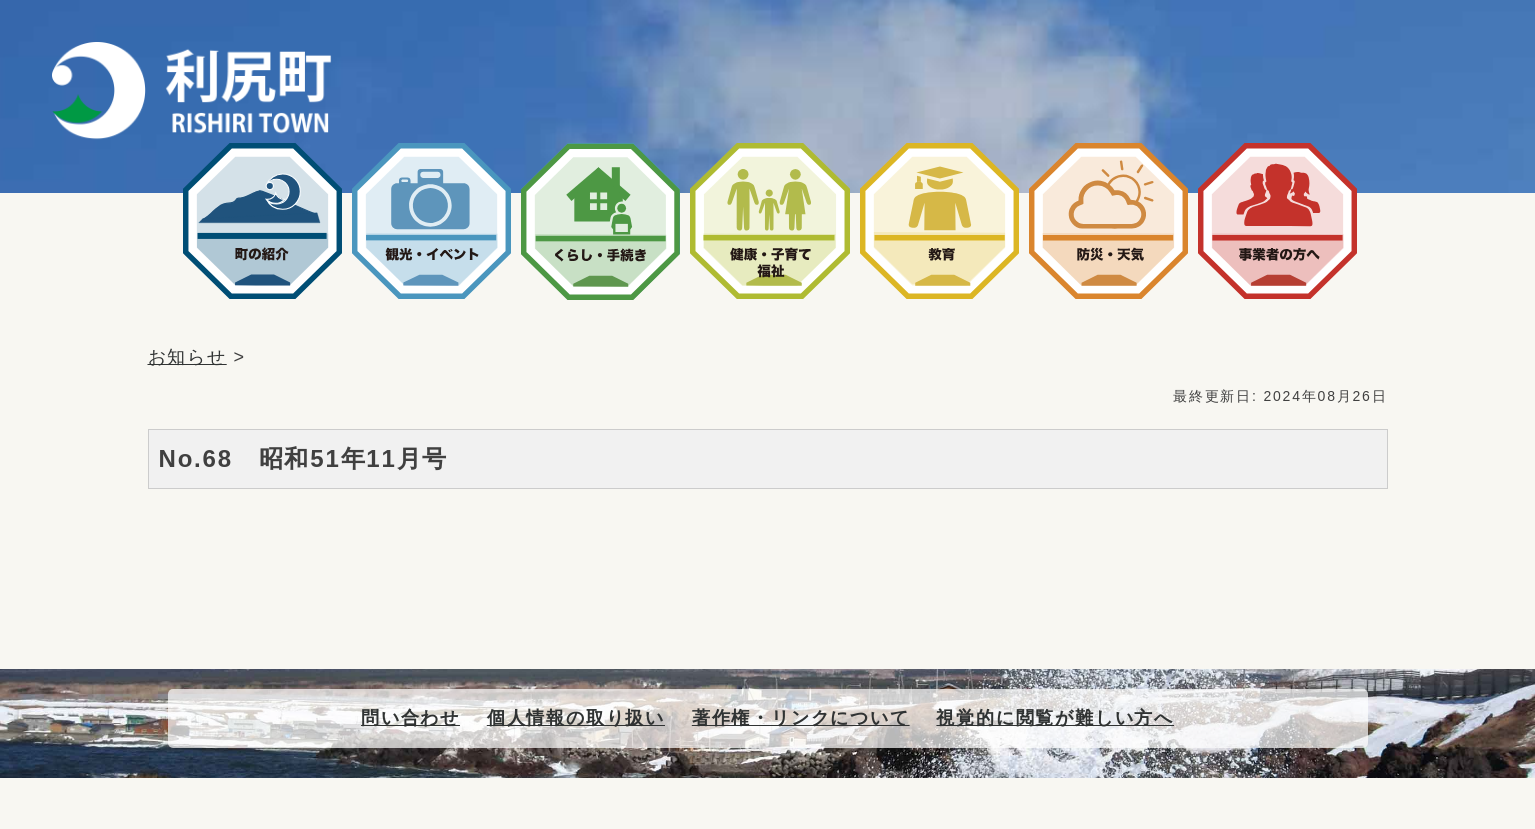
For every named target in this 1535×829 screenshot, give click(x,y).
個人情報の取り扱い (576, 718)
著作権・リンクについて (801, 718)
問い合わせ (410, 718)
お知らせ (187, 357)
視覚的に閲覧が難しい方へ (1055, 718)
